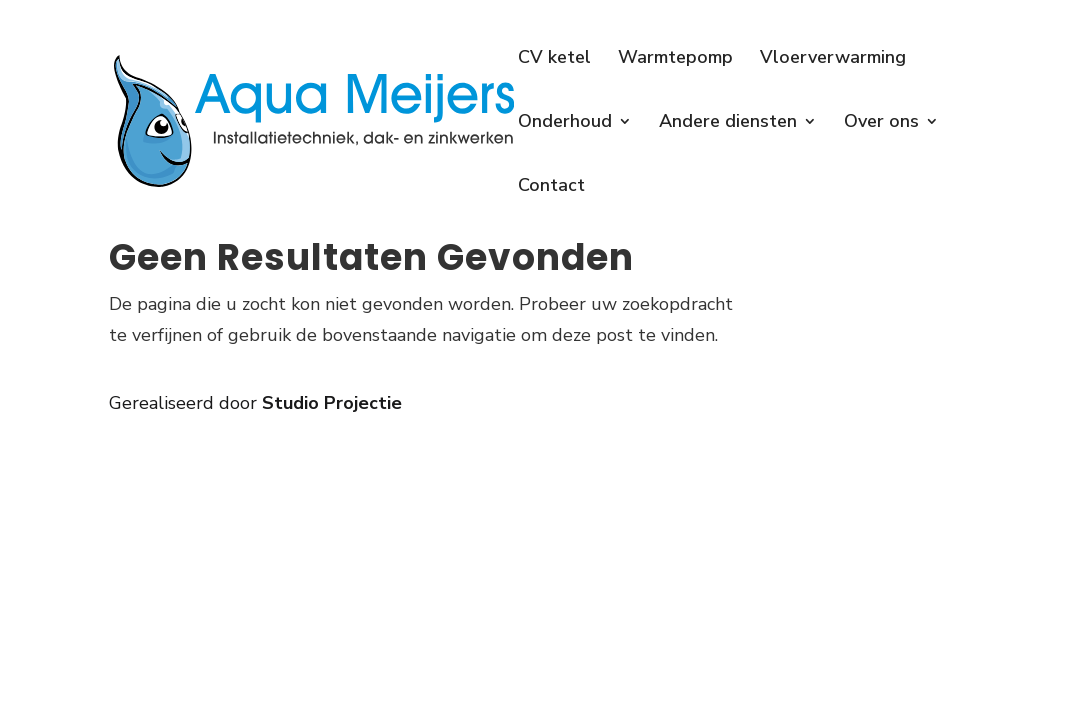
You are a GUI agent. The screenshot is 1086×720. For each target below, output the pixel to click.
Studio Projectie (332, 403)
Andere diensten (728, 123)
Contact (551, 187)
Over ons (881, 123)
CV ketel (554, 59)
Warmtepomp (675, 59)
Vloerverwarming (833, 59)
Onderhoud (565, 123)
